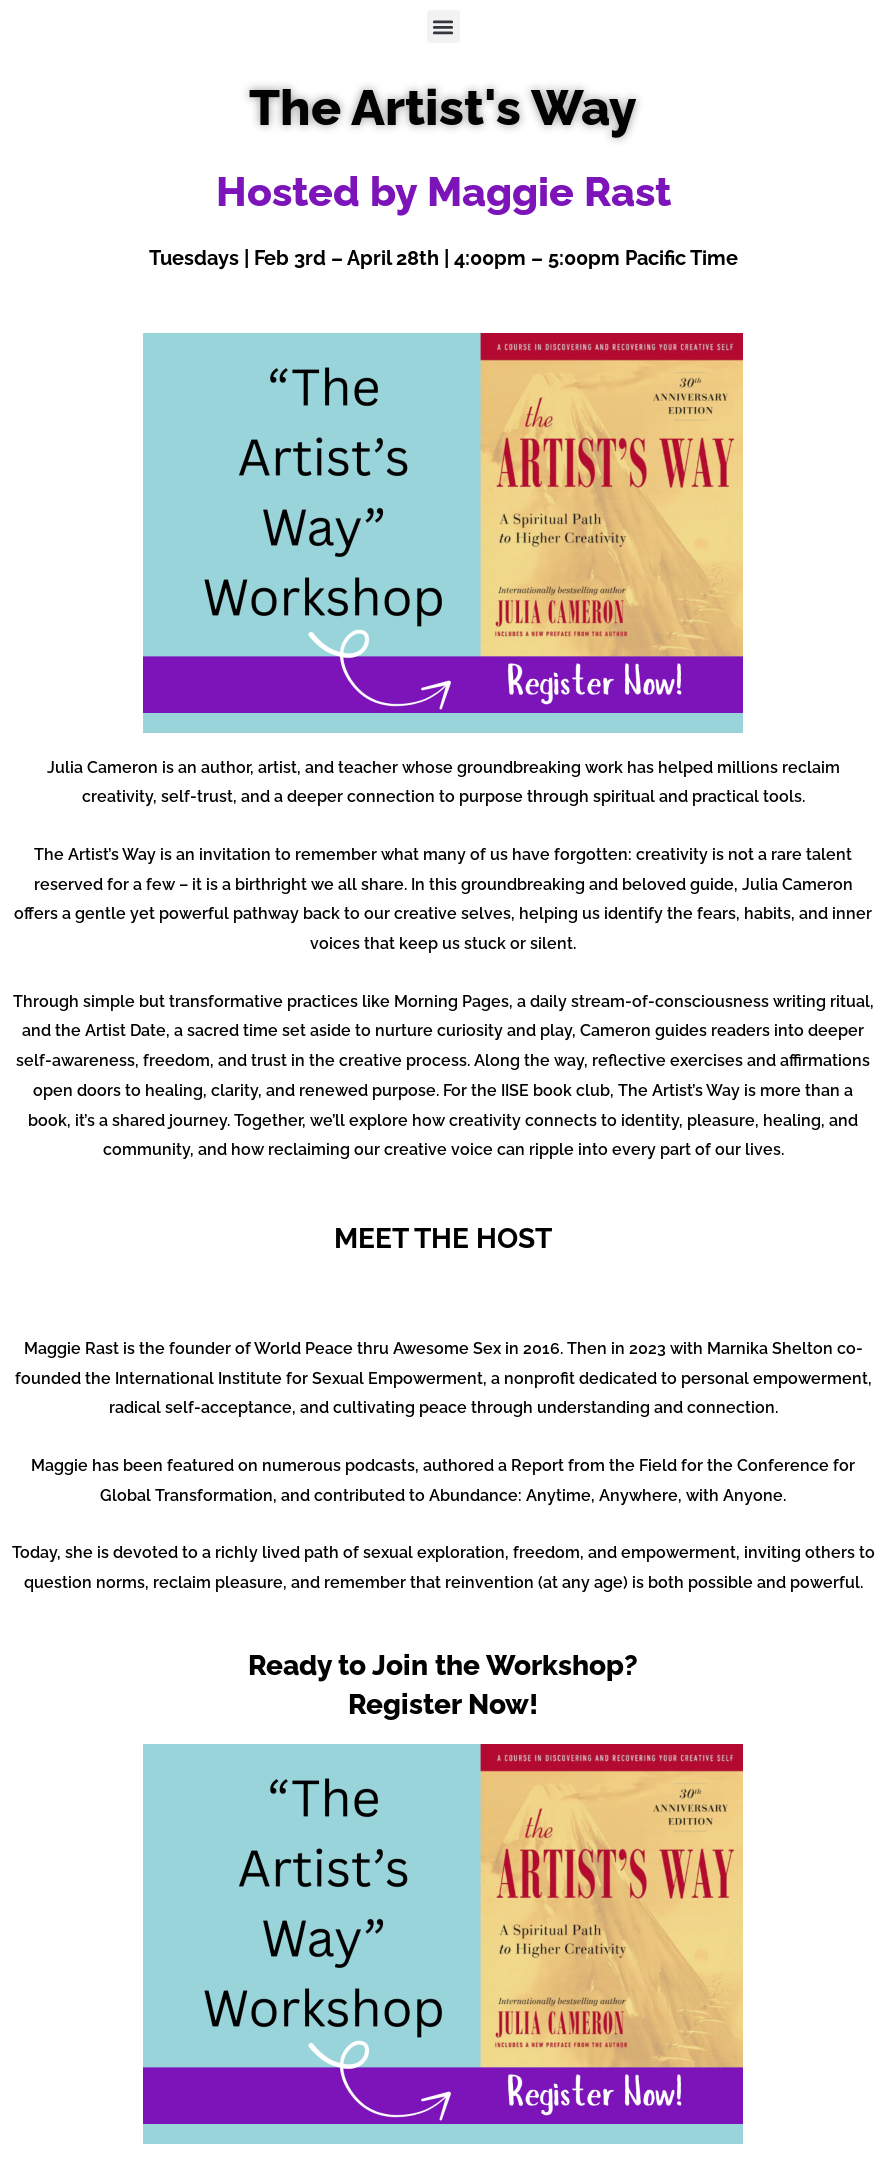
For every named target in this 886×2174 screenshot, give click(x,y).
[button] (443, 26)
